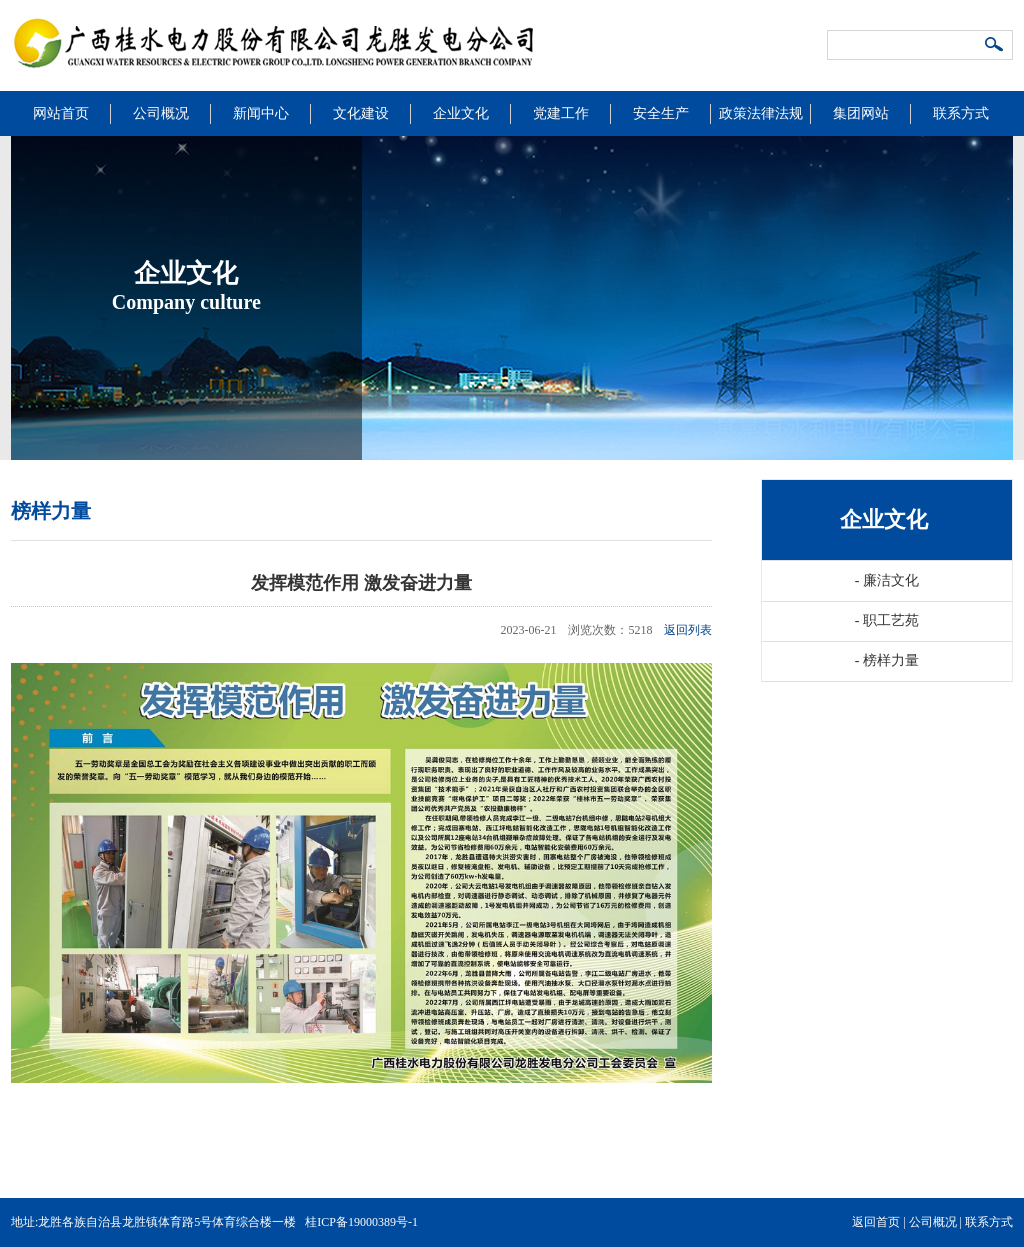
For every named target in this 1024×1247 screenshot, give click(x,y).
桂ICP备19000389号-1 (361, 1222)
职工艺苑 (887, 620)
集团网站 (861, 113)
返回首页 (876, 1222)
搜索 (995, 46)
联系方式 (961, 113)
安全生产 (661, 113)
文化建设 (361, 113)
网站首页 (61, 113)
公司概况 (161, 113)
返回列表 (688, 630)
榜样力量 (887, 660)
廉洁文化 (887, 580)
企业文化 (461, 113)
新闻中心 (261, 113)
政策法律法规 (761, 113)
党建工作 (561, 113)
